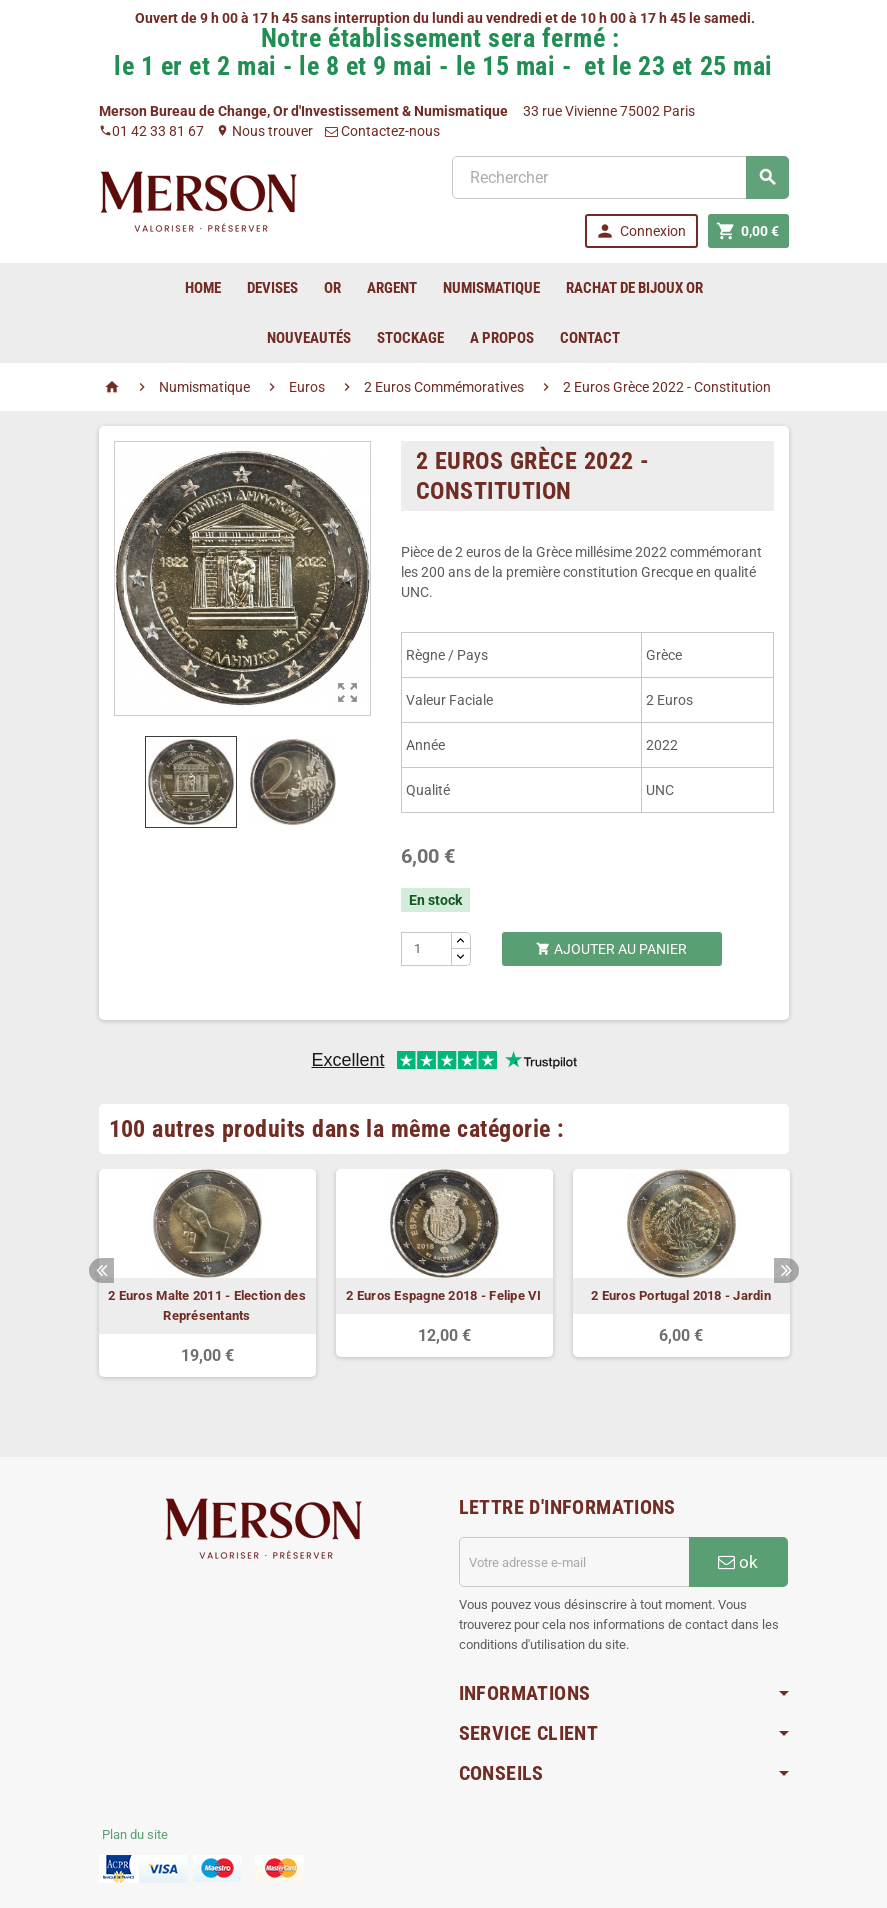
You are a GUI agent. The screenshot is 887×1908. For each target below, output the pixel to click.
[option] (207, 1273)
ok (738, 1562)
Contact (590, 338)
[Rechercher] (620, 177)
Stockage (410, 338)
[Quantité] (426, 949)
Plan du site (135, 1834)
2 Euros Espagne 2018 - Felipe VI (443, 1295)
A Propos (502, 338)
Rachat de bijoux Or (634, 288)
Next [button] (786, 1270)
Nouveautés (309, 338)
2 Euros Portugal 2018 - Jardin (681, 1295)
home (203, 288)
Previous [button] (101, 1270)
